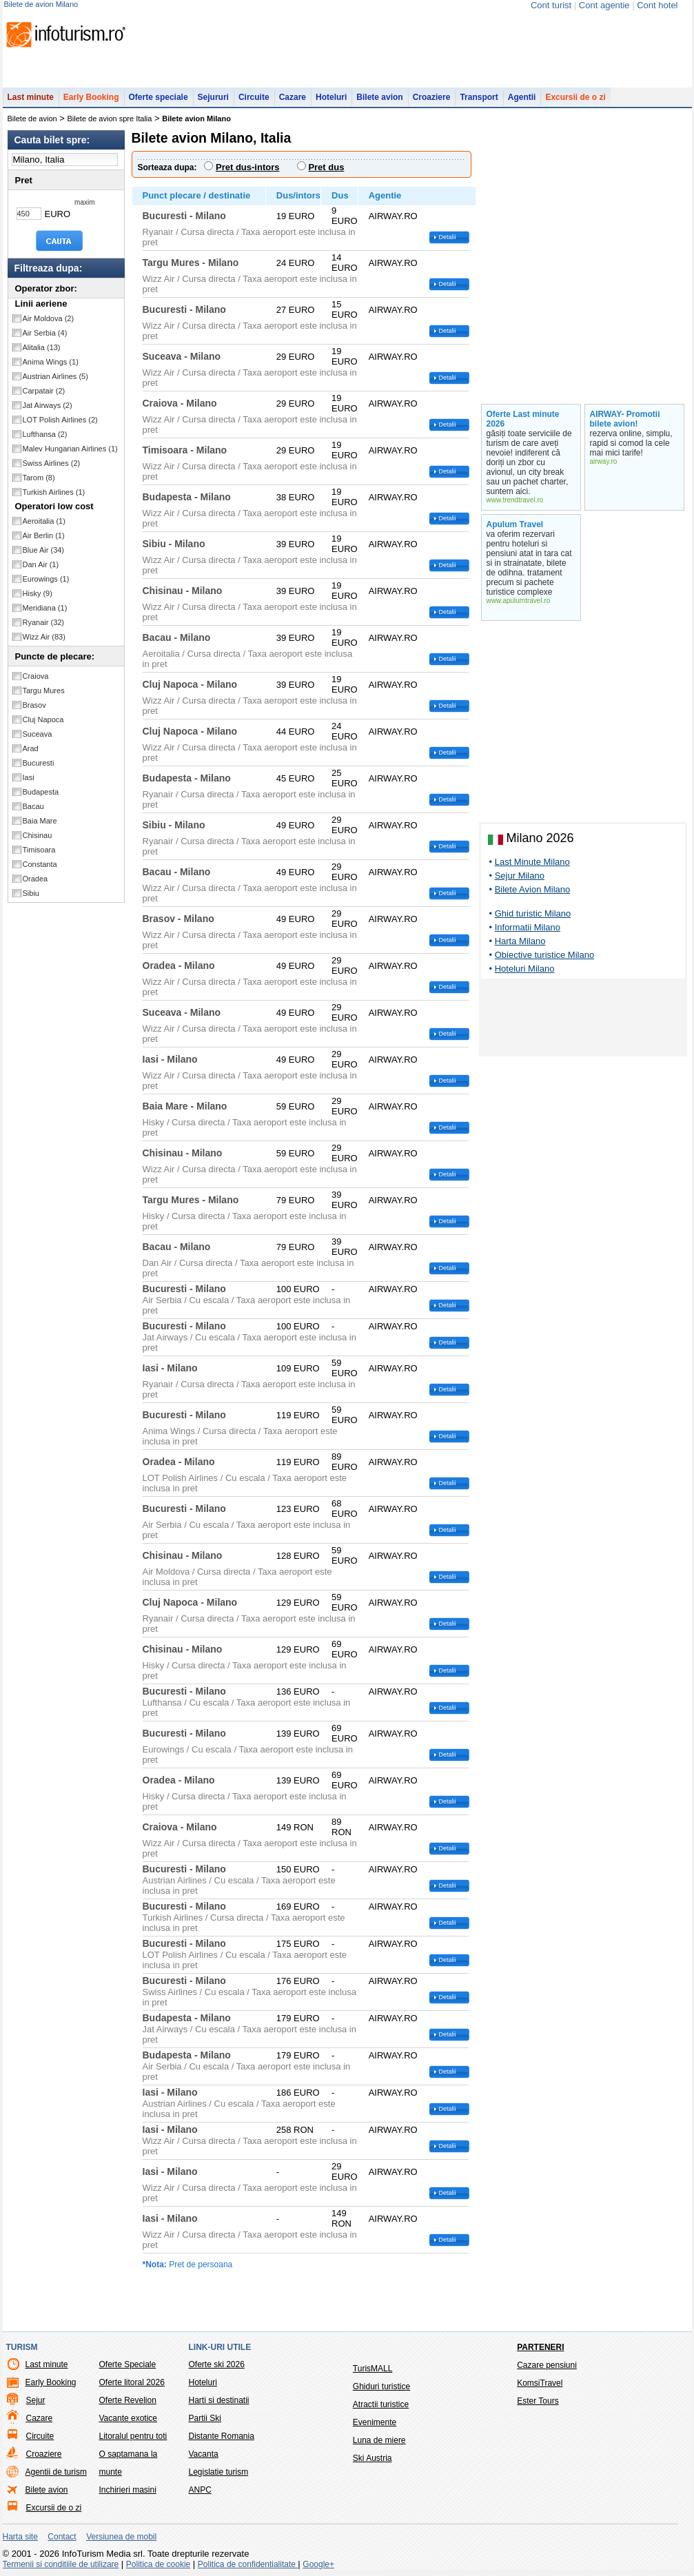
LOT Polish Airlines (60, 420)
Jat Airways (47, 405)
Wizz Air (44, 637)
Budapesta (41, 792)
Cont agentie (604, 5)
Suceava (37, 734)
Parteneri (540, 2347)
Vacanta (203, 2454)
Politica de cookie (158, 2564)
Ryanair (44, 622)
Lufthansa (45, 434)
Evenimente (374, 2422)
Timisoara (39, 850)
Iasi (28, 777)
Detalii (447, 237)
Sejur (35, 2400)
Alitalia (42, 347)
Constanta (40, 864)
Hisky (37, 593)
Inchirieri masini (127, 2490)
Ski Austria (372, 2458)
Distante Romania (221, 2436)
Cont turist (551, 5)
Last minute (31, 97)
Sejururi (213, 97)
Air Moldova (48, 318)
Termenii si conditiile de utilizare (61, 2564)
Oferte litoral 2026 (132, 2382)
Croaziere (432, 97)
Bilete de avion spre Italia (110, 118)
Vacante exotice (128, 2418)
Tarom (39, 477)
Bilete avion (379, 97)
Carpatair (44, 391)
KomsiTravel (539, 2383)
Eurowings (46, 579)
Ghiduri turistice (381, 2386)
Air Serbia (45, 333)
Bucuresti (38, 763)
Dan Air (41, 564)
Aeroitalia (44, 521)
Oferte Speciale (127, 2364)
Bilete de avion (32, 118)
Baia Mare (40, 821)
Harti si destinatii (219, 2400)
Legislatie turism (219, 2472)
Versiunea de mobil (121, 2537)
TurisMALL (373, 2368)
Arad (31, 748)
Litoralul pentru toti (133, 2436)
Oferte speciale (158, 97)
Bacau (33, 806)
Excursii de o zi (575, 97)
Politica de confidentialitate (248, 2564)
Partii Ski (205, 2418)
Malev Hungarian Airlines (70, 448)
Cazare (292, 97)
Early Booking (91, 97)
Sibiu (31, 893)
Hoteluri (331, 97)
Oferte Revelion (127, 2400)
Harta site (20, 2537)
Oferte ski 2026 (217, 2364)
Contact (62, 2537)
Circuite (253, 97)
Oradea (35, 879)
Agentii (522, 97)
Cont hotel (657, 5)
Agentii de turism (56, 2472)
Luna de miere (379, 2440)
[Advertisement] (583, 1020)
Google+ (318, 2564)
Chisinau (37, 835)
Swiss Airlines (52, 463)
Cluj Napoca (43, 719)
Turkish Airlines (54, 492)
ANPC (200, 2490)
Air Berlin (44, 535)
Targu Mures (44, 690)
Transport (479, 97)
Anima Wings (51, 362)
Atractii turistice (381, 2404)
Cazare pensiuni (547, 2365)
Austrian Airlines (55, 376)
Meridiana (45, 608)
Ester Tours (537, 2401)
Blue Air (44, 550)
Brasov (34, 705)
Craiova (36, 676)
